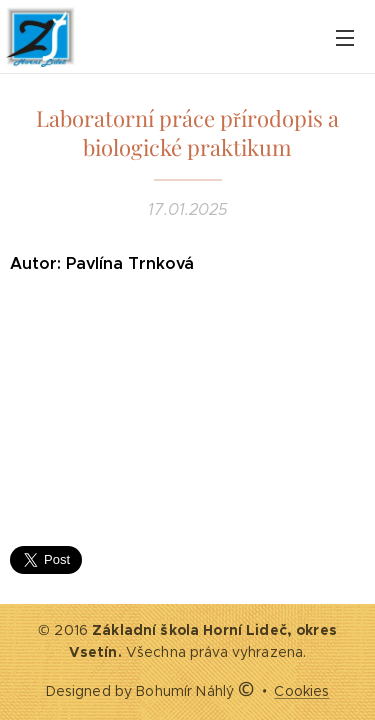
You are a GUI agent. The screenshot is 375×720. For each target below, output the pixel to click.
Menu (345, 38)
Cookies (301, 691)
